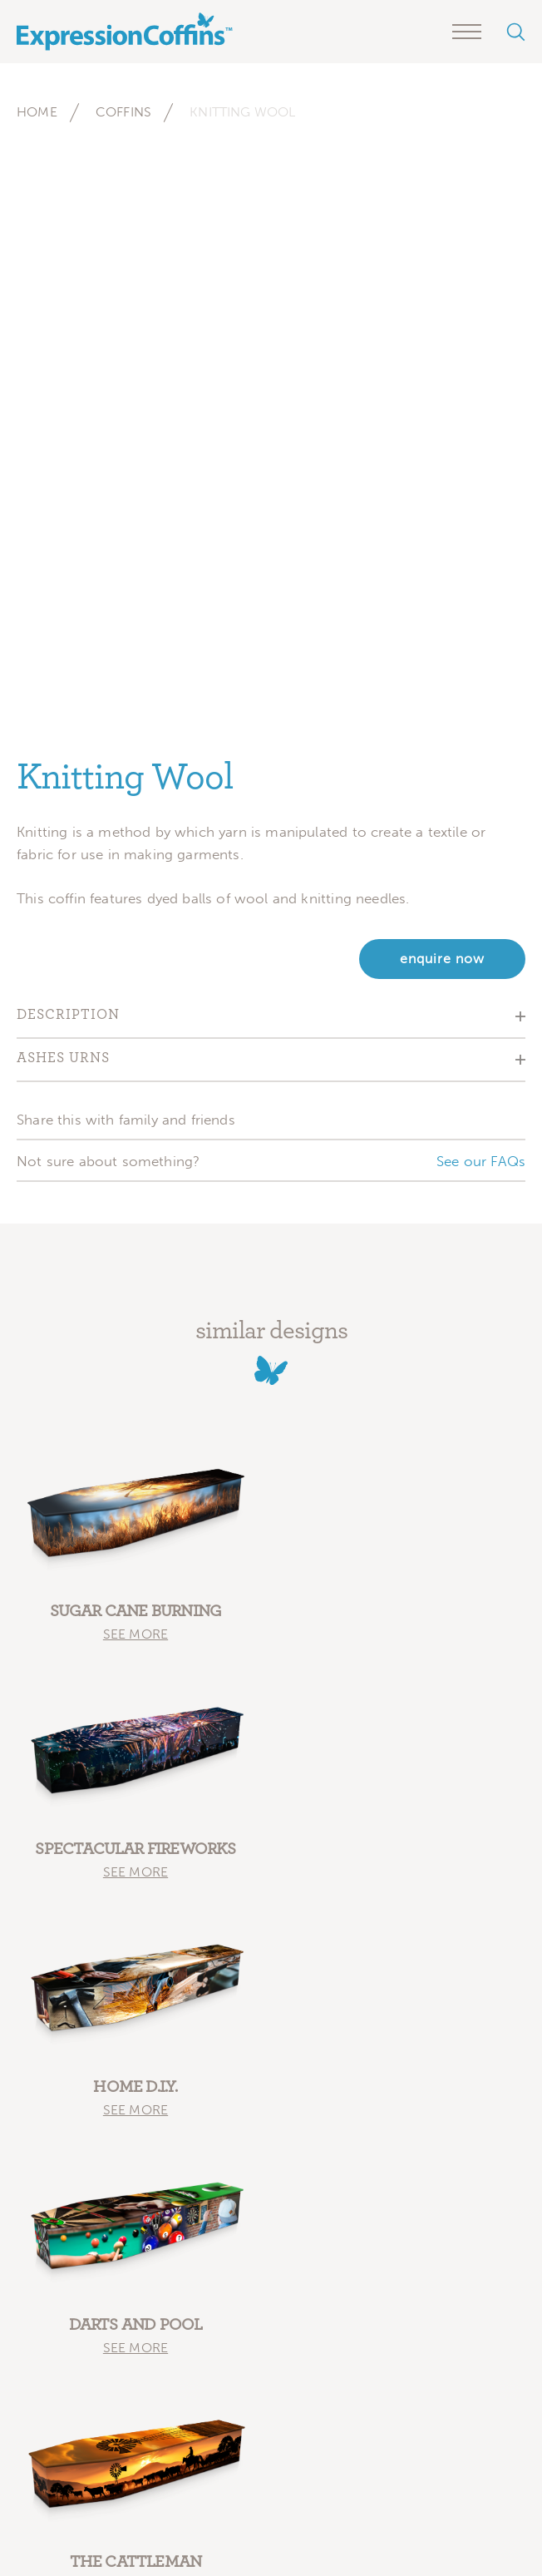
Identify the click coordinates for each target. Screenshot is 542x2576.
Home (37, 112)
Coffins (123, 112)
